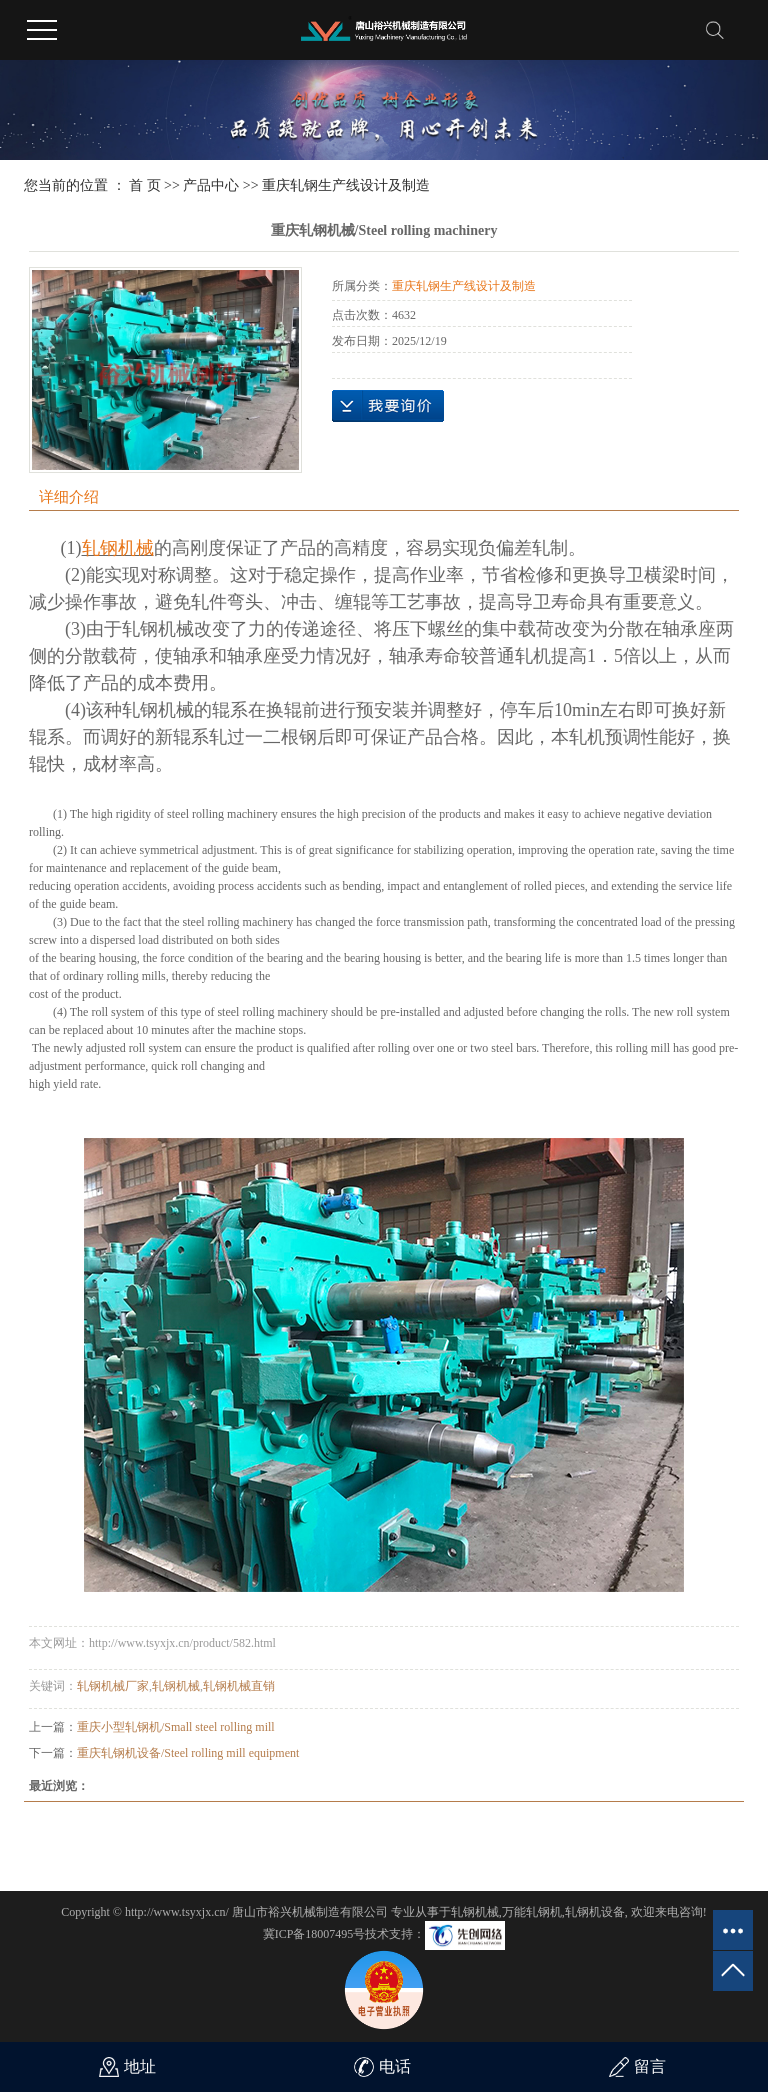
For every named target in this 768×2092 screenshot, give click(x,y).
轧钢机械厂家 (113, 1686)
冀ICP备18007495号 (314, 1934)
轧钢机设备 (595, 1912)
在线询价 (388, 406)
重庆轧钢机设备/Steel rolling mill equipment (188, 1753)
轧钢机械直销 (239, 1686)
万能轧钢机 (532, 1912)
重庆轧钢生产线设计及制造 (346, 185)
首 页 (145, 185)
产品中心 (211, 185)
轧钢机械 (176, 1686)
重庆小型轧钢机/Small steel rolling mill (176, 1727)
